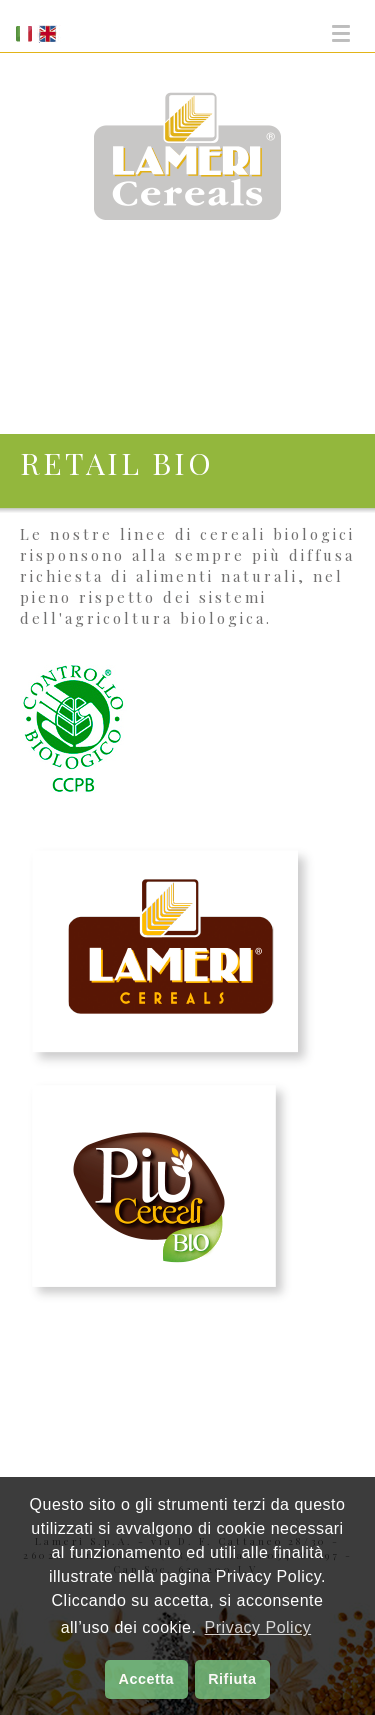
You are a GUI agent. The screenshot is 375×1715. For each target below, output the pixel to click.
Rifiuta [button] (232, 1679)
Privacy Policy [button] (258, 1627)
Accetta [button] (147, 1679)
